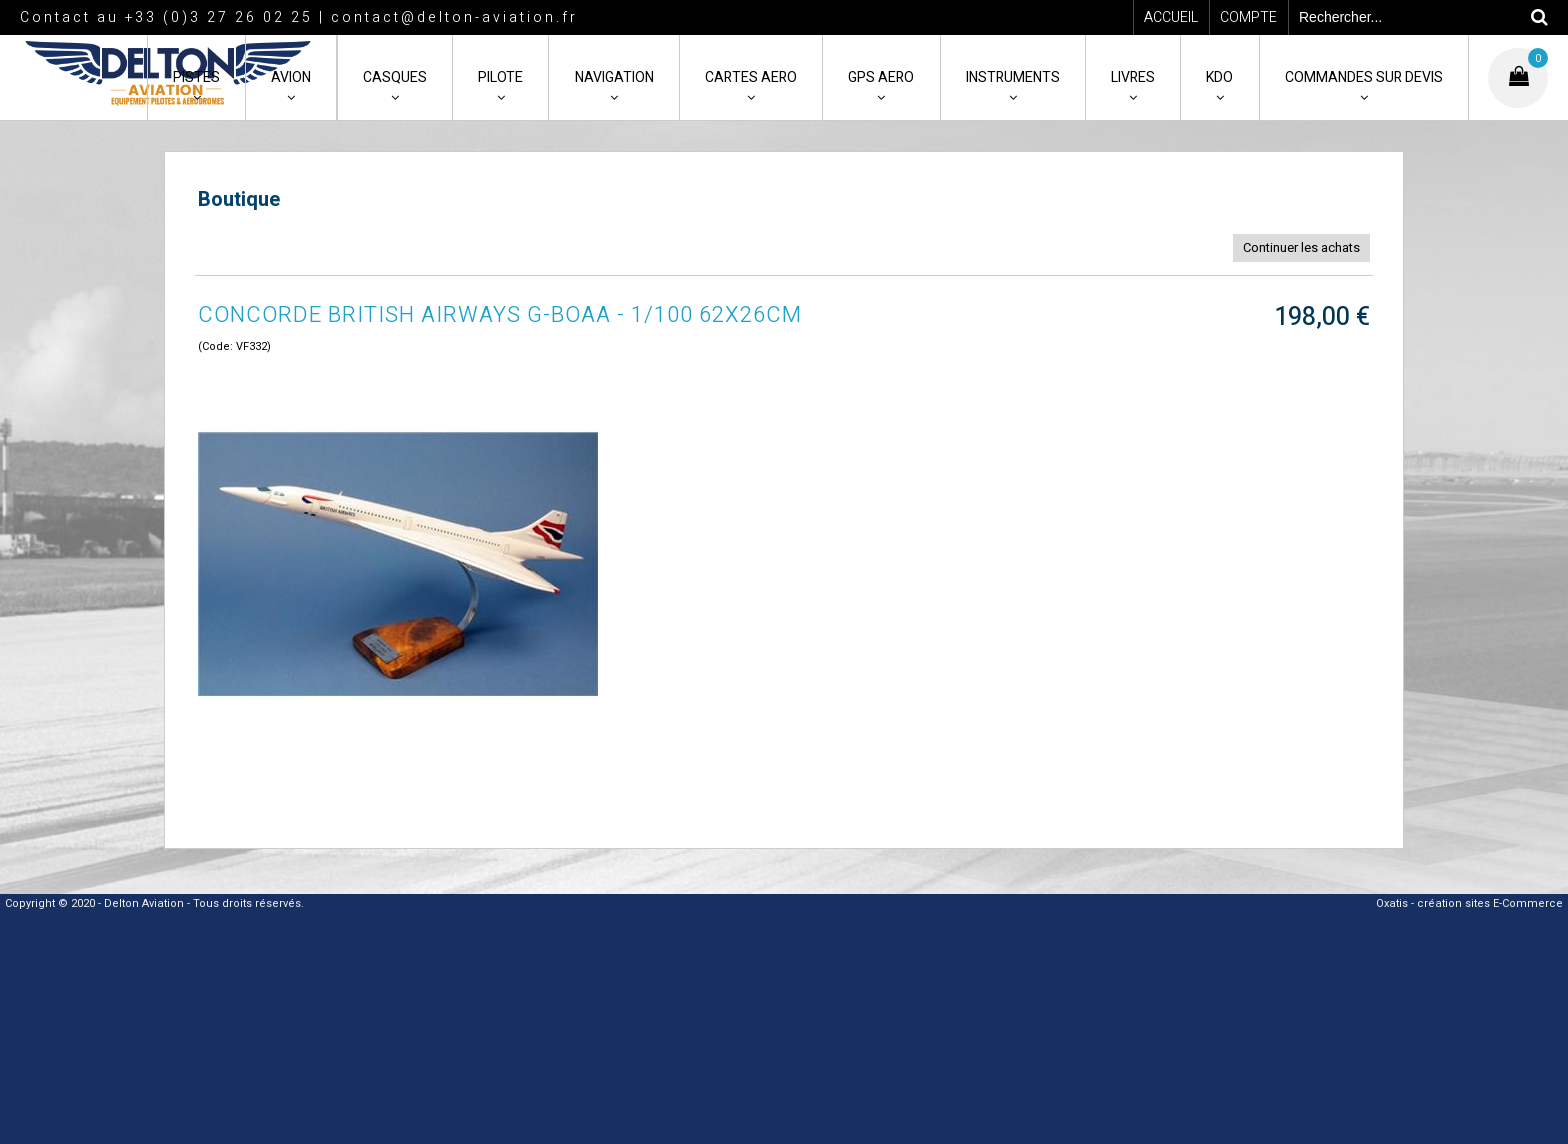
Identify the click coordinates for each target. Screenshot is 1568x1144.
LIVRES (1133, 77)
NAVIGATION (614, 77)
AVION (291, 77)
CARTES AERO (751, 77)
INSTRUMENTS (1013, 77)
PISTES (196, 77)
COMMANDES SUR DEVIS (1364, 77)
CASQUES (395, 77)
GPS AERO (881, 77)
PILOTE (500, 77)
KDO (1219, 77)
